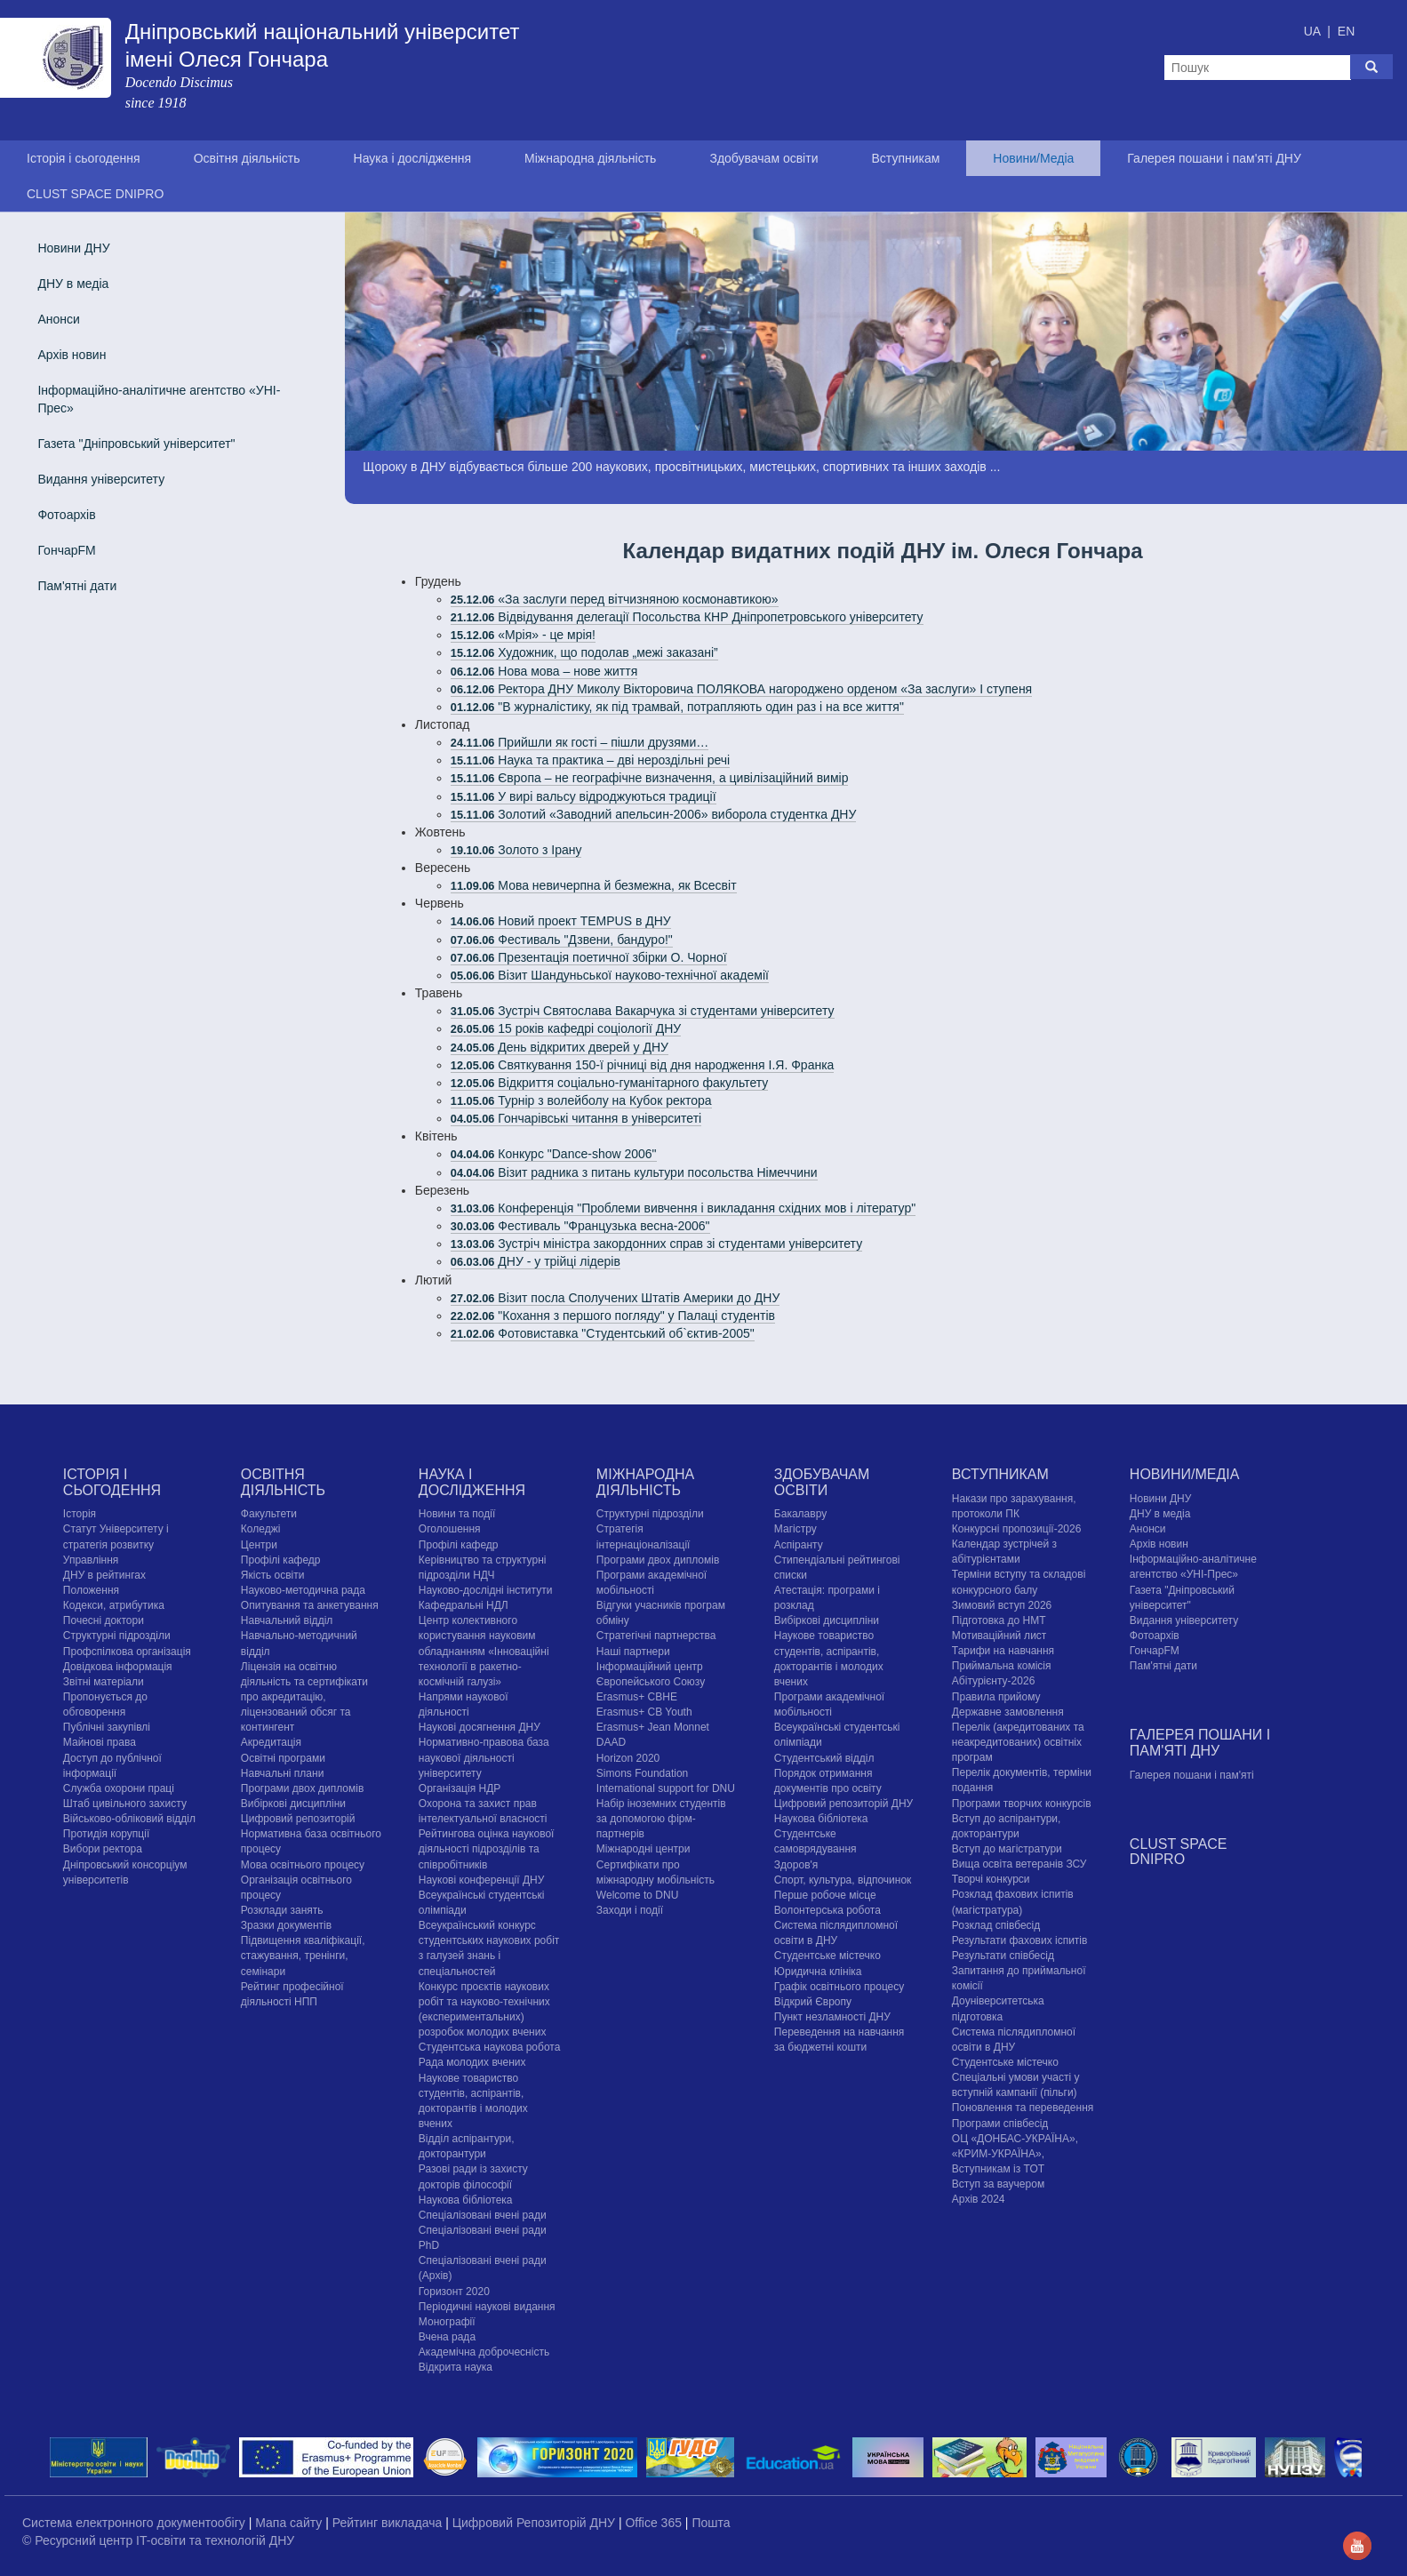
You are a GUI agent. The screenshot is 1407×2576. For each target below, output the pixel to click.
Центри (259, 1545)
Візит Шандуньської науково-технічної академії (610, 975)
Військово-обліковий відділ (129, 1818)
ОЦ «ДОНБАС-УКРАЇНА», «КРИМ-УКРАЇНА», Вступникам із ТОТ (1015, 2153)
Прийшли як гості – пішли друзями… (579, 742)
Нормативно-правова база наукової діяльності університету (484, 1757)
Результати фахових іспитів (1020, 1940)
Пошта (711, 2523)
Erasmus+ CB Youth (644, 1712)
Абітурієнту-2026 (993, 1681)
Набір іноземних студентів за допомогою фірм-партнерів (661, 1818)
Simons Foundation (642, 1773)
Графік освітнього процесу (839, 1986)
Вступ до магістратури (1007, 1849)
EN (1346, 31)
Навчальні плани (282, 1773)
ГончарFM (66, 550)
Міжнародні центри (643, 1849)
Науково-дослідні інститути (485, 1590)
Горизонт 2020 (454, 2291)
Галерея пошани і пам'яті (1192, 1775)
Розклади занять (282, 1910)
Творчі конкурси (991, 1879)
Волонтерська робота (827, 1910)
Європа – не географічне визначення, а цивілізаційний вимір (650, 778)
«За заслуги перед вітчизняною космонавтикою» (615, 599)
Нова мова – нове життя (544, 671)
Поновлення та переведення (1022, 2107)
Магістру (795, 1529)
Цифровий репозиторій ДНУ (843, 1803)
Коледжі (261, 1529)
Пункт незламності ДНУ (832, 2017)
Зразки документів (286, 1925)
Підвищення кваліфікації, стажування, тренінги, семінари (303, 1955)
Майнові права (99, 1742)
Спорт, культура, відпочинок (843, 1880)
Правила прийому (996, 1697)
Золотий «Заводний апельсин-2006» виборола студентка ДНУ (654, 814)
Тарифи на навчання (1003, 1650)
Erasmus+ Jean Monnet (652, 1727)
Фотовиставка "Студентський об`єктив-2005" (603, 1333)
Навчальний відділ (286, 1620)
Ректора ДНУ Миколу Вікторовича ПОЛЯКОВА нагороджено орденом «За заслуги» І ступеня (741, 689)
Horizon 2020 (628, 1758)
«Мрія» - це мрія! (523, 635)
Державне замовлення (1008, 1712)
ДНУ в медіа (72, 283)
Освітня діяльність (247, 158)
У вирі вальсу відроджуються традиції (583, 796)
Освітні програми (283, 1758)
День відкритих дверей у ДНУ (559, 1047)
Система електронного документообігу (135, 2523)
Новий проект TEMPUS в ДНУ (561, 921)
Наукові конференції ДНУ (481, 1880)
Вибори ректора (102, 1849)
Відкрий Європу (812, 2002)
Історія (79, 1514)
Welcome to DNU (637, 1895)
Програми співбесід (1000, 2123)
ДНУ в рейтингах (104, 1575)
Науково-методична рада (303, 1590)
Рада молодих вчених (472, 2062)
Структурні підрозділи (117, 1635)
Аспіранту (798, 1545)
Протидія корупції (106, 1834)
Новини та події (457, 1514)
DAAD (611, 1742)
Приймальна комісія (1001, 1666)
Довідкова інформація (117, 1666)
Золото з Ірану (516, 850)
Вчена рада (447, 2337)
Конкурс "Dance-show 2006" (554, 1154)
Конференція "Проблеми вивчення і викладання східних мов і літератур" (683, 1208)
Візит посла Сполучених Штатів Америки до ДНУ (615, 1298)
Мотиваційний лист (999, 1635)
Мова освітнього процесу (302, 1865)
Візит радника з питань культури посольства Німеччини (634, 1172)
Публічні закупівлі (106, 1727)
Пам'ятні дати (76, 586)
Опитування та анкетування (310, 1605)
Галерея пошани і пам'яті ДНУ (1214, 158)
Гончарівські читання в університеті (576, 1118)
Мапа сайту (290, 2523)
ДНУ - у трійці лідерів (535, 1261)
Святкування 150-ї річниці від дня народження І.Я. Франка (643, 1065)
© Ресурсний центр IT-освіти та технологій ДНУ (158, 2540)
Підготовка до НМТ (999, 1620)
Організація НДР (459, 1788)
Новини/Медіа (1033, 158)
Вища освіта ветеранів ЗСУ (1019, 1864)
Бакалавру (800, 1514)
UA (1314, 31)
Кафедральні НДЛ (463, 1605)
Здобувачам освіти (763, 158)
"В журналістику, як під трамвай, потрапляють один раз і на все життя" (677, 707)
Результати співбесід (1003, 1955)
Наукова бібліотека (466, 2200)
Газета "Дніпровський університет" (136, 443)
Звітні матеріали (103, 1682)
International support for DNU (665, 1788)
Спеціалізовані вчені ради (483, 2215)
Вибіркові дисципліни (293, 1803)
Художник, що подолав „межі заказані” (584, 652)
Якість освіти (273, 1575)
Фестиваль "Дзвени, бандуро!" (562, 939)
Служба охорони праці (118, 1788)
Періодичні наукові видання (487, 2306)
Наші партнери (633, 1651)
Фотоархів (66, 515)
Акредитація (271, 1742)
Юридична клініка (818, 1971)
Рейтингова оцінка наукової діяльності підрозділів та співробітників (487, 1849)
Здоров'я (796, 1865)
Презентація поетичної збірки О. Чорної (589, 957)
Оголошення (450, 1529)
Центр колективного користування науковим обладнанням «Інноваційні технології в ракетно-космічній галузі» (484, 1651)
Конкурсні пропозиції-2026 (1017, 1529)
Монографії (447, 2322)
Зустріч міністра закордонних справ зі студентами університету (656, 1243)
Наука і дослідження (412, 158)
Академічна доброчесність (484, 2352)
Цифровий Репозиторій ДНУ (535, 2523)
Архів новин (71, 355)
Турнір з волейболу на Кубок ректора (581, 1100)
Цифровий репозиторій (298, 1818)
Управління (90, 1560)
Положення (91, 1590)
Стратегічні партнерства (656, 1635)
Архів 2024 (978, 2199)
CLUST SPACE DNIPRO (95, 194)
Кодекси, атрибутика (113, 1605)
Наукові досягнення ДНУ (479, 1727)
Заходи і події (629, 1910)
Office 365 (654, 2523)
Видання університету (100, 479)
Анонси (58, 319)
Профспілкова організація (127, 1651)
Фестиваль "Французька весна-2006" (580, 1226)
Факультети (269, 1514)
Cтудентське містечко (827, 1955)
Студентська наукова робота (489, 2047)
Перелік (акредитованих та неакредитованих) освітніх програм (1018, 1742)
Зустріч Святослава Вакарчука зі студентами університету (643, 1011)
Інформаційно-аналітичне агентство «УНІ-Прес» (158, 399)
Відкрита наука (455, 2367)
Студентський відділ (824, 1758)
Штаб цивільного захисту (125, 1803)
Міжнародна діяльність (590, 158)
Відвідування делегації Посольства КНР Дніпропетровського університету (687, 617)
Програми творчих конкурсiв (1021, 1803)
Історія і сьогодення (83, 158)
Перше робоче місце (825, 1895)
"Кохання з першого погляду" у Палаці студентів (613, 1315)
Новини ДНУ (73, 248)
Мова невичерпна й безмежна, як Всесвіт (594, 885)
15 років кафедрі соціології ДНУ (566, 1028)
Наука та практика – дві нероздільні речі (590, 760)
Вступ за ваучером (998, 2184)
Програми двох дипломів (302, 1788)
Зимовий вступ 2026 (1001, 1605)
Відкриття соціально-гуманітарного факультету (609, 1083)
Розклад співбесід (996, 1925)
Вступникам (905, 158)
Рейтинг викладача (388, 2523)
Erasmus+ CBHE (636, 1697)
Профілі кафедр (281, 1560)
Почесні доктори (103, 1620)
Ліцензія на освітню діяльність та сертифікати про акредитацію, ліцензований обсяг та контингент (304, 1697)
